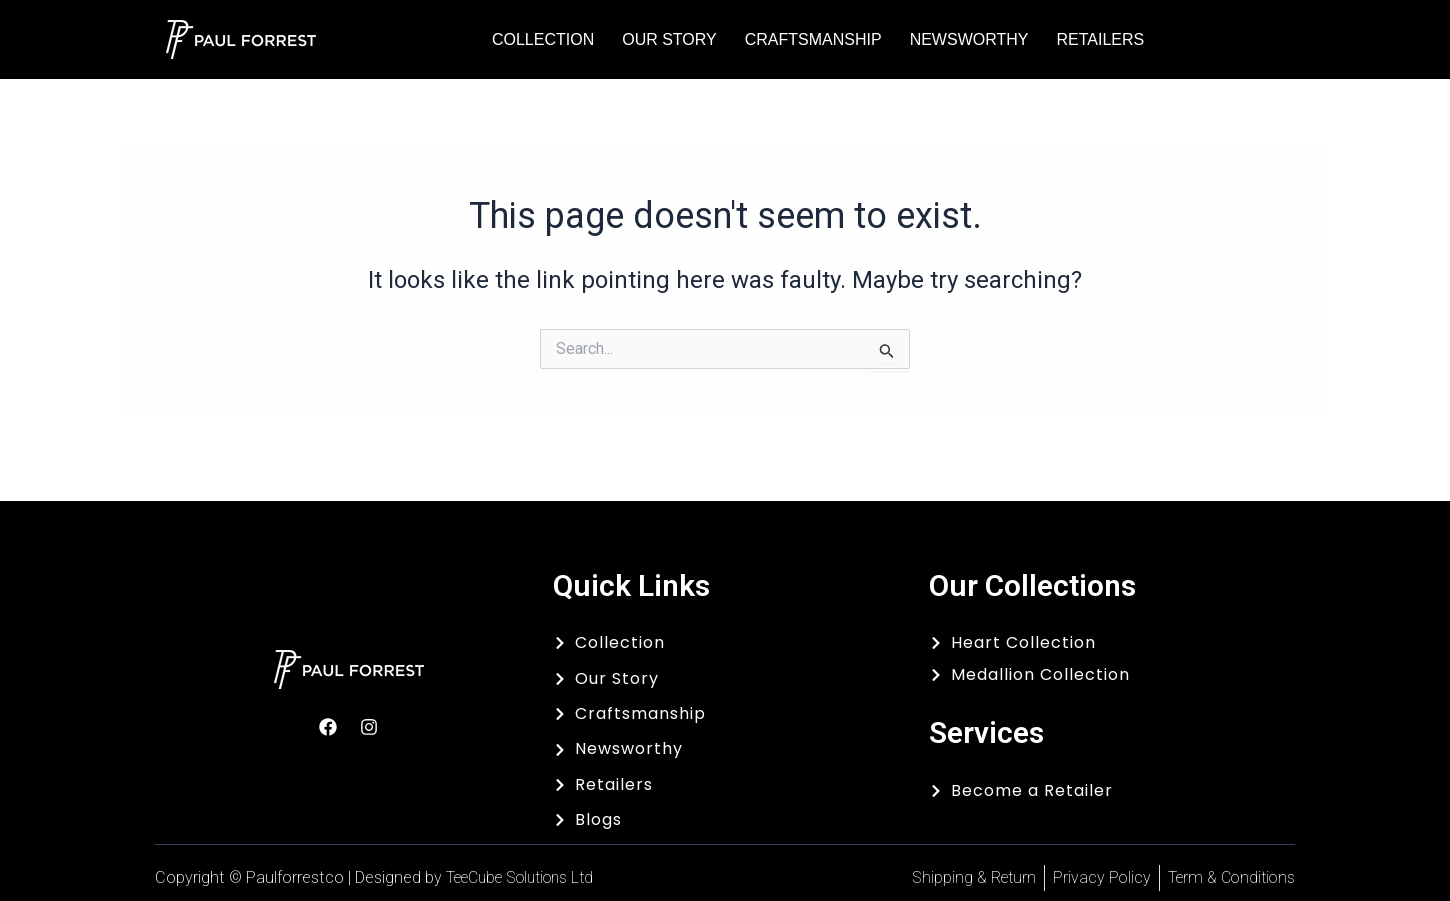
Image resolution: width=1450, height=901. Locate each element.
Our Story (669, 39)
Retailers (1100, 39)
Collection (543, 39)
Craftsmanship (813, 39)
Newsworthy (969, 39)
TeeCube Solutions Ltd (527, 877)
